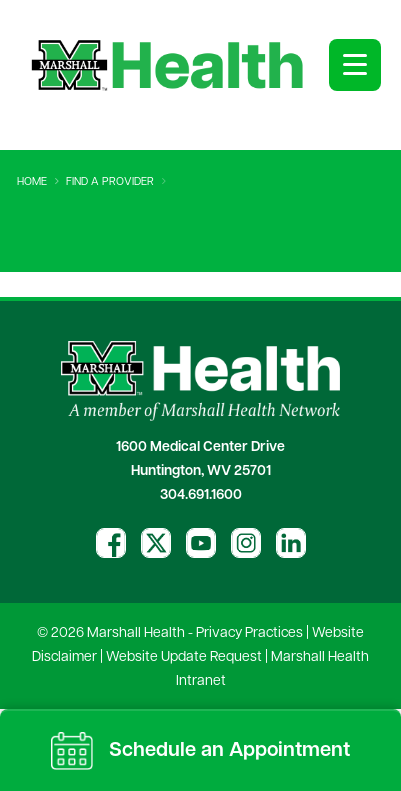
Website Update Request (184, 657)
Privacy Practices (249, 633)
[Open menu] (355, 65)
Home (32, 182)
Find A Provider (110, 182)
